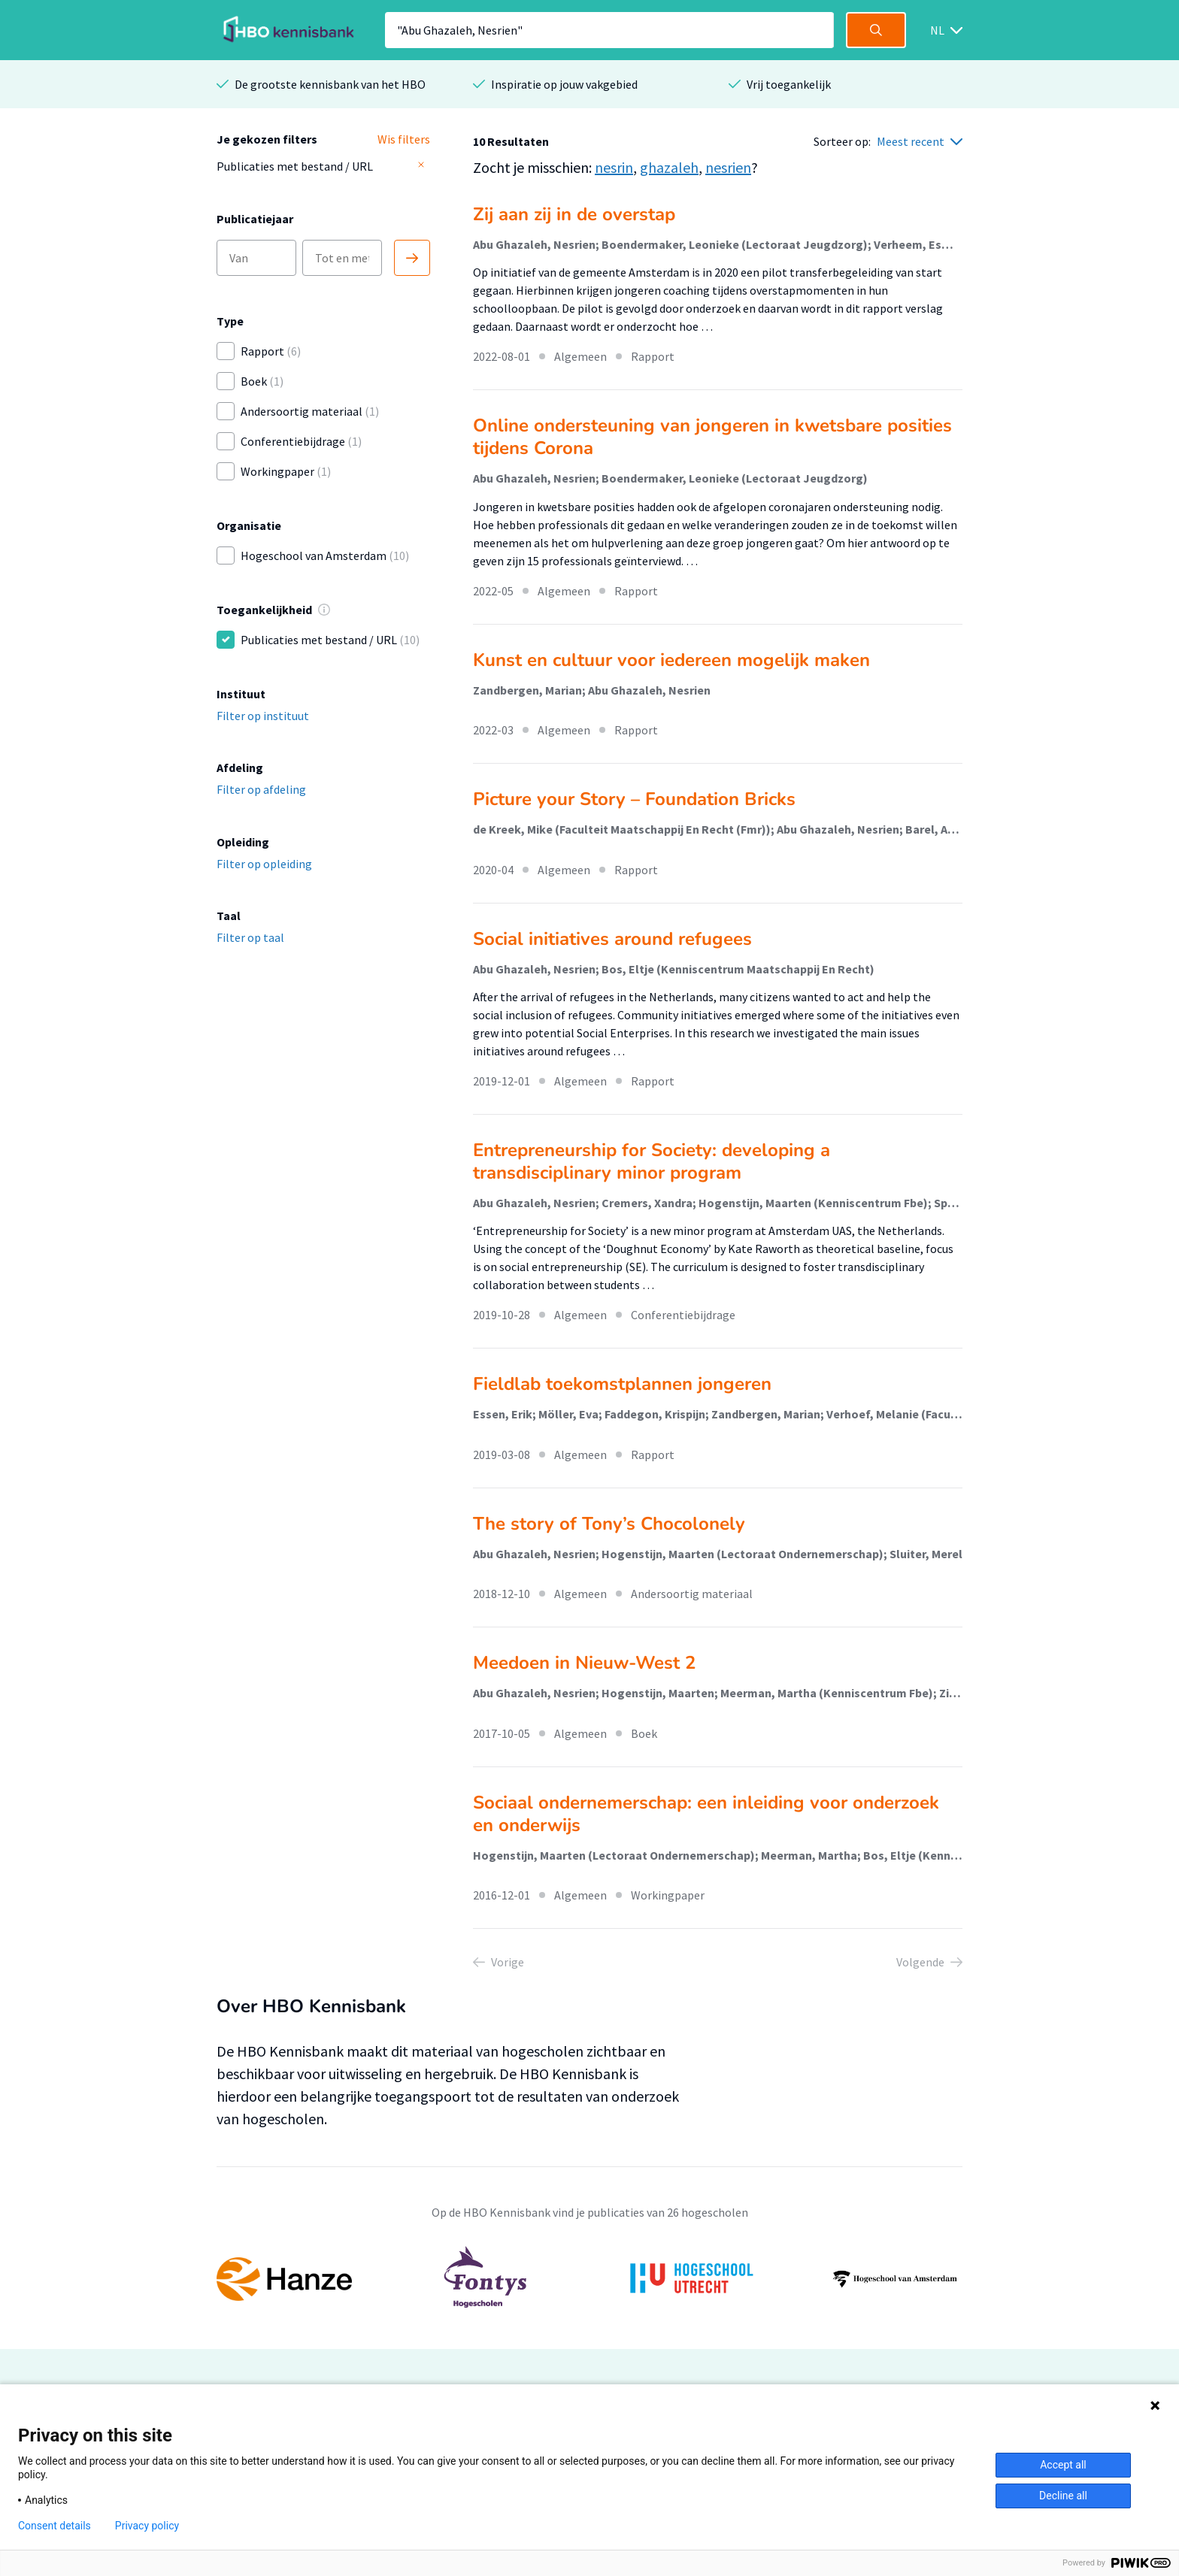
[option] (589, 2279)
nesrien (728, 167)
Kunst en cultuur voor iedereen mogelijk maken (671, 660)
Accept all (1063, 2465)
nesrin (614, 167)
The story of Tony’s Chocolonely (609, 1524)
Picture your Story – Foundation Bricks (634, 799)
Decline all (1063, 2496)
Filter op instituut (263, 715)
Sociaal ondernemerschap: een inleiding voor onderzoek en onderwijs (706, 1813)
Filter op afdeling (261, 789)
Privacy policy (147, 2526)
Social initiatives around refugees (612, 939)
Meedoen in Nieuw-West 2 (584, 1663)
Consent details (54, 2526)
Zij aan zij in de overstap (574, 214)
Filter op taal (250, 937)
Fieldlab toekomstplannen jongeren (622, 1384)
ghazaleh (669, 167)
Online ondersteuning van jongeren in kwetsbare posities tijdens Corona (712, 436)
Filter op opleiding (264, 863)
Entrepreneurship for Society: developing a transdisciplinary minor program (651, 1161)
